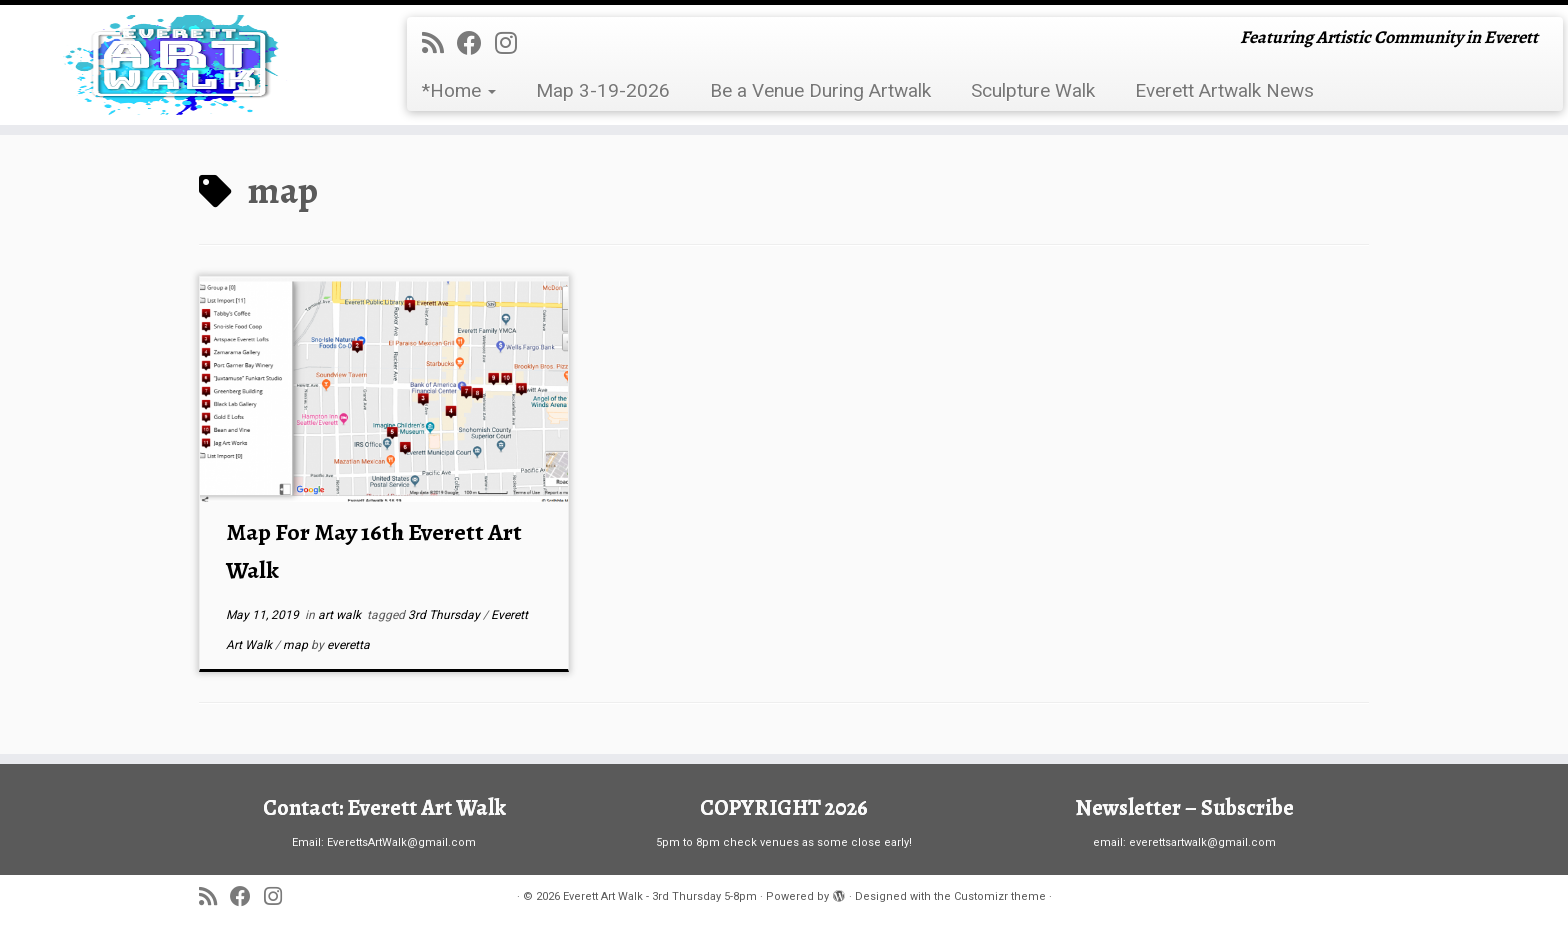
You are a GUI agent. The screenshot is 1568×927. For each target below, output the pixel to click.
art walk (341, 615)
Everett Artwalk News (1224, 90)
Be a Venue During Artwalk (820, 90)
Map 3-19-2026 (603, 90)
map (297, 645)
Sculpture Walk (1033, 90)
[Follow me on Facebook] (476, 43)
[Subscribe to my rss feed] (439, 43)
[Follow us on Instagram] (512, 43)
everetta (348, 645)
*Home (459, 90)
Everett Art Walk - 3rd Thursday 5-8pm (660, 896)
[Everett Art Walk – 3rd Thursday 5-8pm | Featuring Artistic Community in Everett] (181, 65)
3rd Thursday (445, 615)
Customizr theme (1000, 896)
